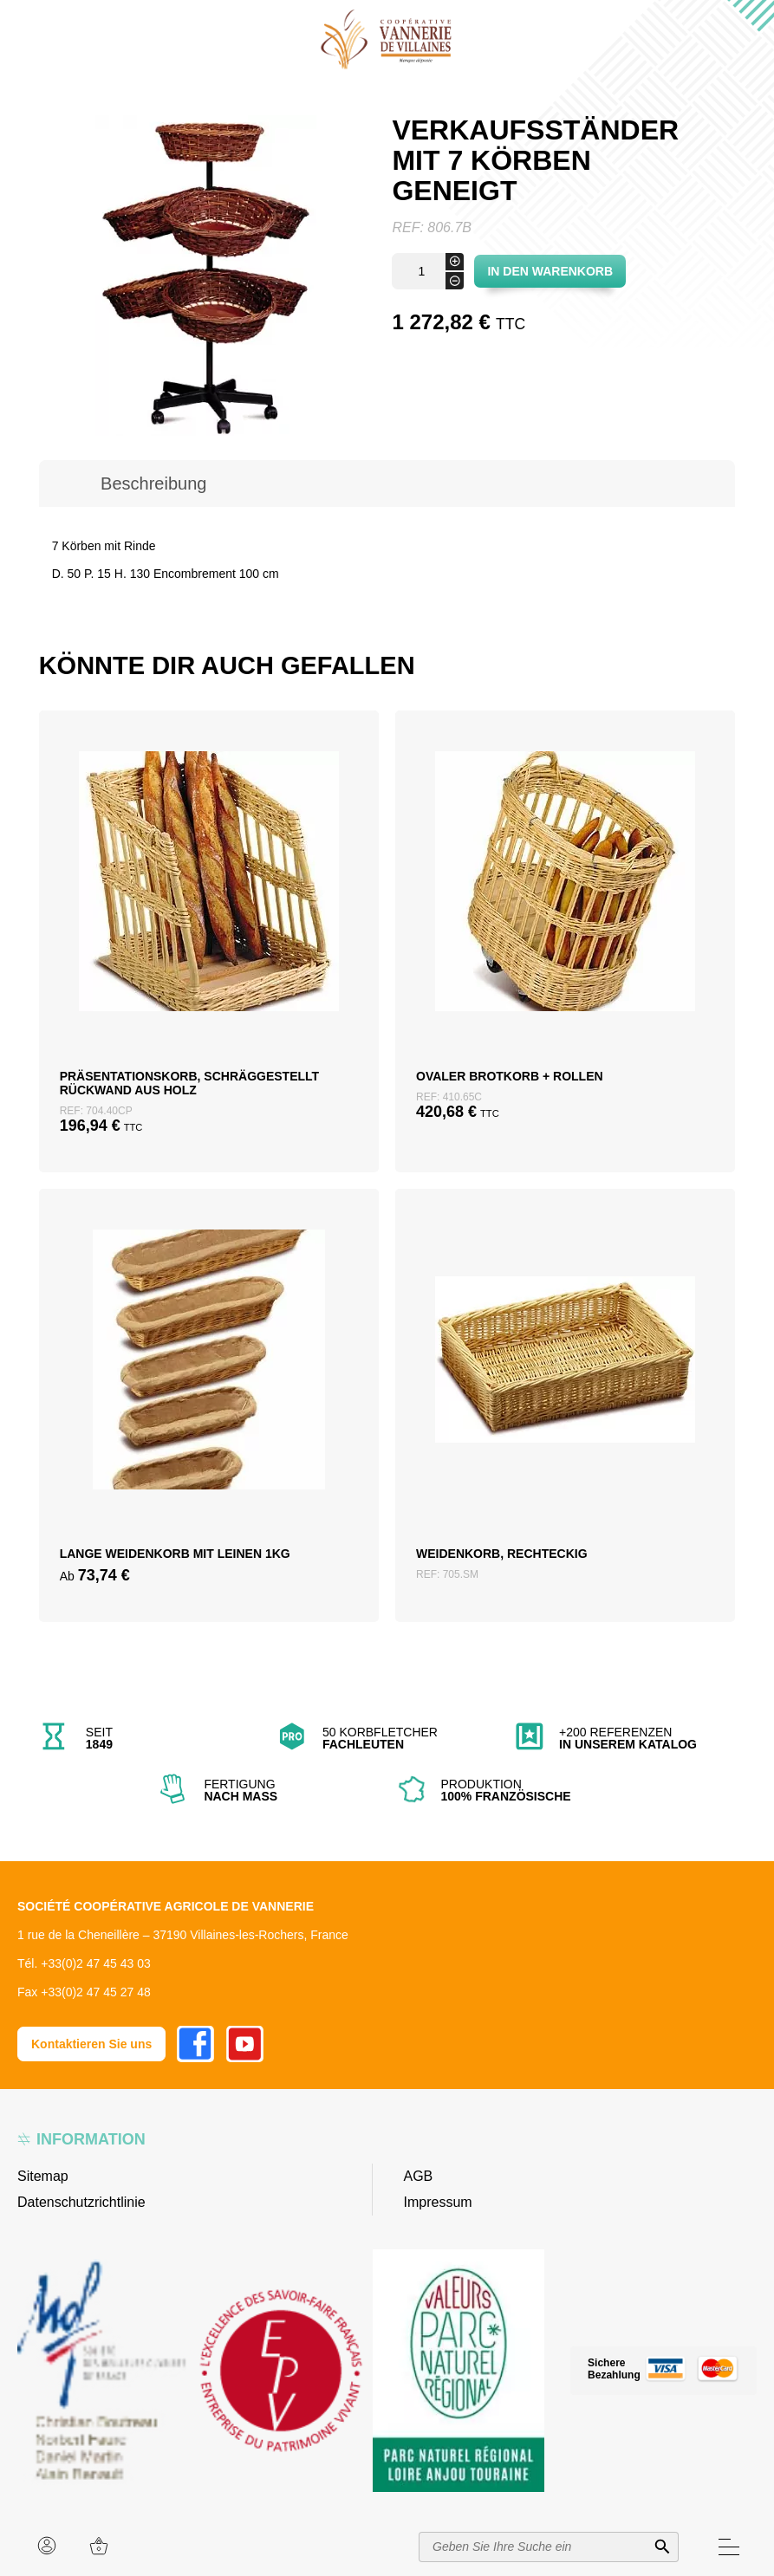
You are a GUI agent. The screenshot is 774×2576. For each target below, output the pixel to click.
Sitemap (42, 2176)
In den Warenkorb (550, 271)
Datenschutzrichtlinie (81, 2202)
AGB (418, 2176)
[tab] (154, 483)
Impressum (438, 2202)
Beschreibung (153, 483)
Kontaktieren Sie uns (91, 2044)
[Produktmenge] (428, 271)
